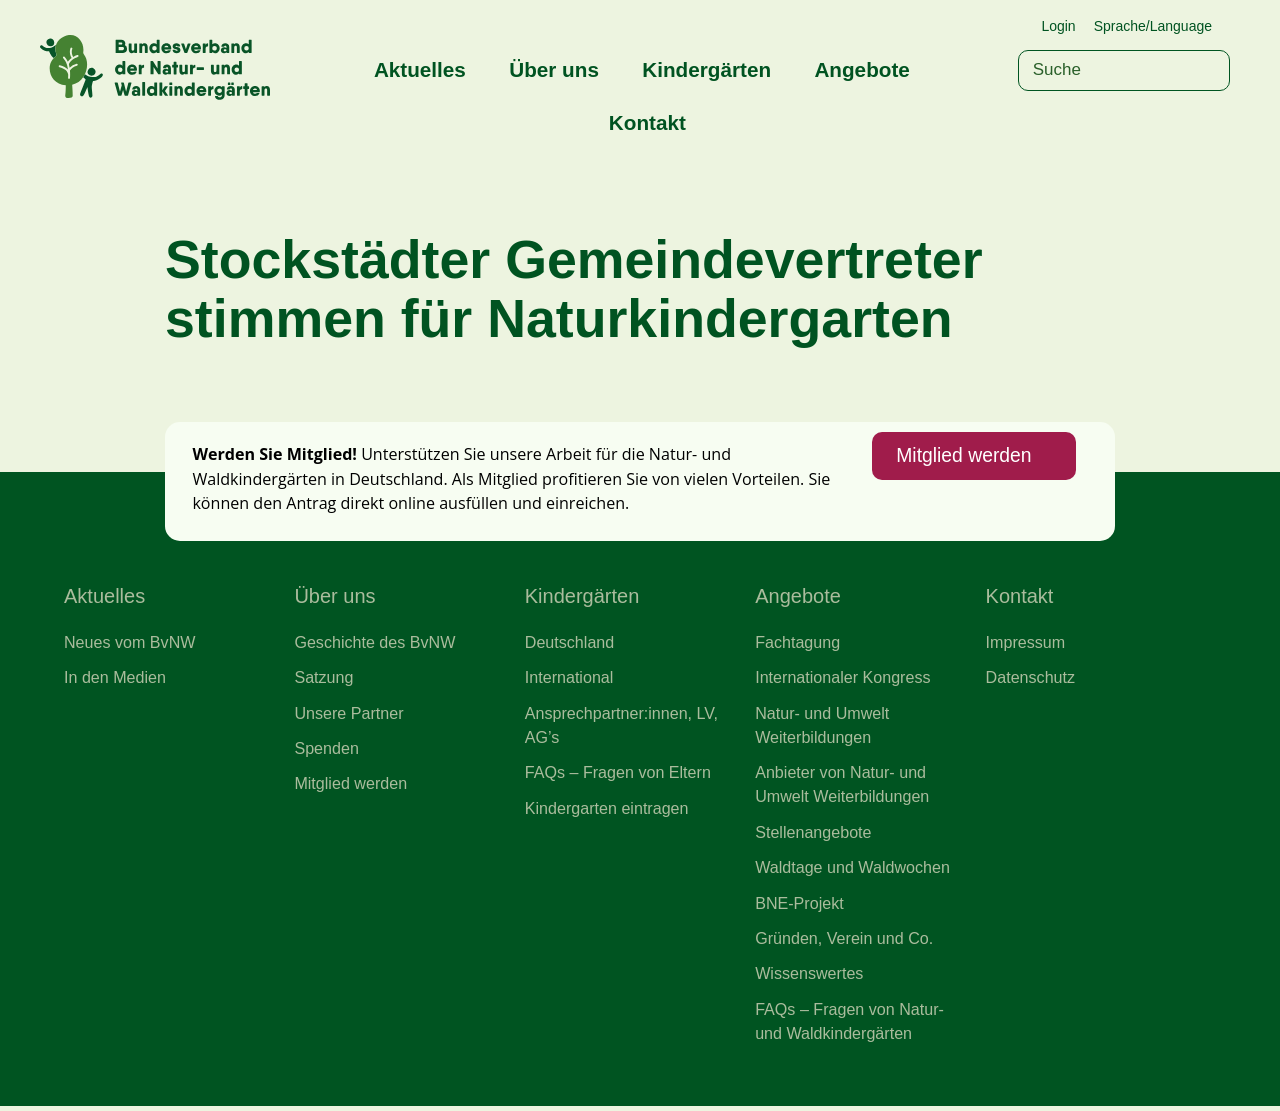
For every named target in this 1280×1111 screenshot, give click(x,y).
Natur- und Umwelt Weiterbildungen (822, 727)
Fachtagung (798, 644)
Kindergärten (706, 69)
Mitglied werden (963, 458)
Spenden (326, 751)
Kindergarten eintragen (607, 811)
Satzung (323, 680)
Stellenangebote (813, 835)
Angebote (861, 69)
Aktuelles (420, 69)
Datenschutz (1031, 680)
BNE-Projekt (799, 906)
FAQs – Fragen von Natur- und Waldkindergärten (850, 1025)
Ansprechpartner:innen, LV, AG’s (622, 727)
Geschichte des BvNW (375, 644)
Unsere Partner (349, 715)
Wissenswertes (809, 978)
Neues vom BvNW (130, 644)
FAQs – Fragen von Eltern (618, 775)
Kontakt (647, 122)
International (569, 680)
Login (1058, 26)
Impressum (1026, 644)
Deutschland (570, 644)
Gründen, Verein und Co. (844, 942)
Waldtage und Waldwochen (853, 871)
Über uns (554, 69)
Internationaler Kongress (843, 680)
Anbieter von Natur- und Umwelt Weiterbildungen (842, 787)
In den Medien (115, 680)
